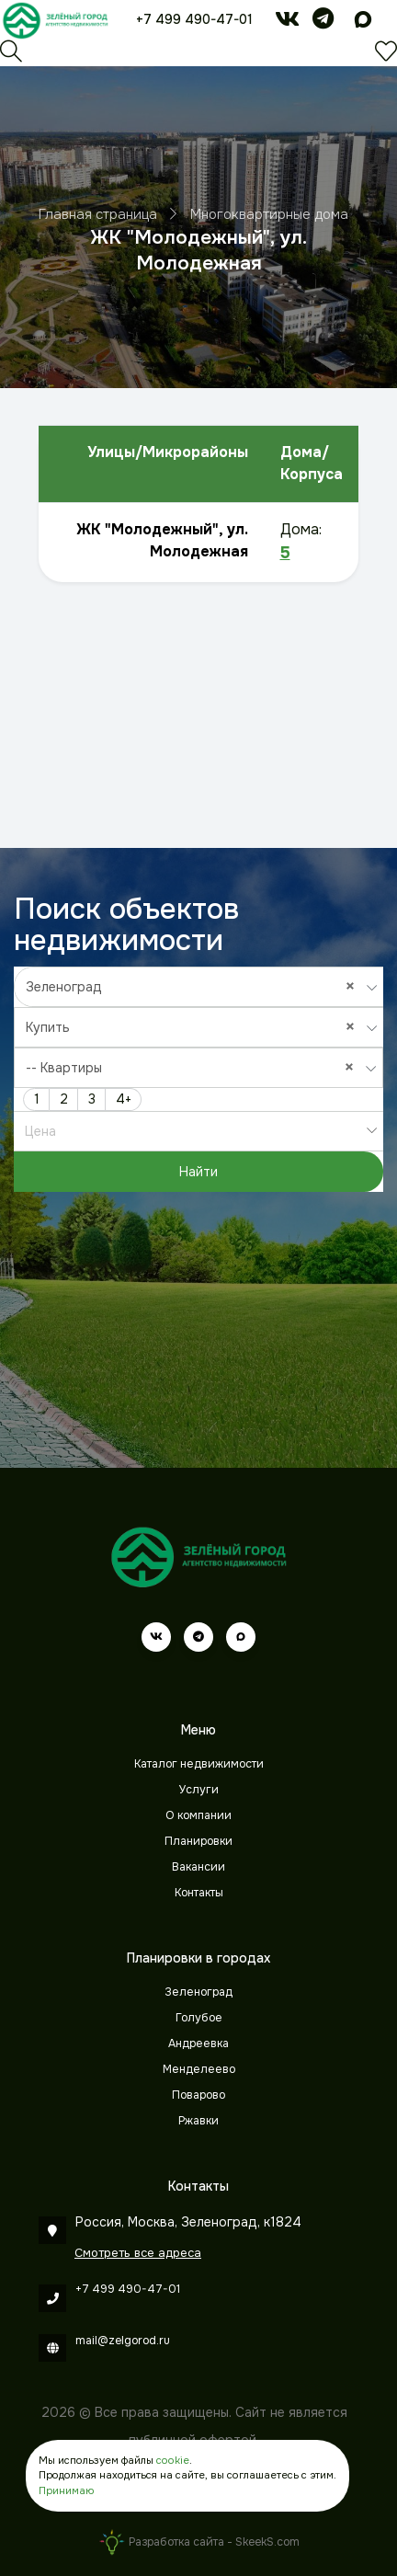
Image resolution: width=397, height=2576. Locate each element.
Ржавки (198, 2120)
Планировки (198, 1841)
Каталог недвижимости (199, 1764)
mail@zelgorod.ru (122, 2340)
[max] (363, 22)
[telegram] (323, 22)
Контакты (199, 1892)
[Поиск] (11, 56)
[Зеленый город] (55, 20)
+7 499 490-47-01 (194, 19)
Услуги (199, 1789)
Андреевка (198, 2043)
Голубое (199, 2017)
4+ (123, 1099)
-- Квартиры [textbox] (194, 1067)
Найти (198, 1171)
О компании (198, 1815)
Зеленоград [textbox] (195, 986)
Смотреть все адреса (137, 2253)
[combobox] (199, 986)
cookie (172, 2460)
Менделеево (199, 2069)
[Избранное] (386, 56)
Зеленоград (198, 1992)
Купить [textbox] (195, 1026)
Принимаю (66, 2490)
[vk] (287, 22)
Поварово (198, 2095)
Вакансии (198, 1867)
